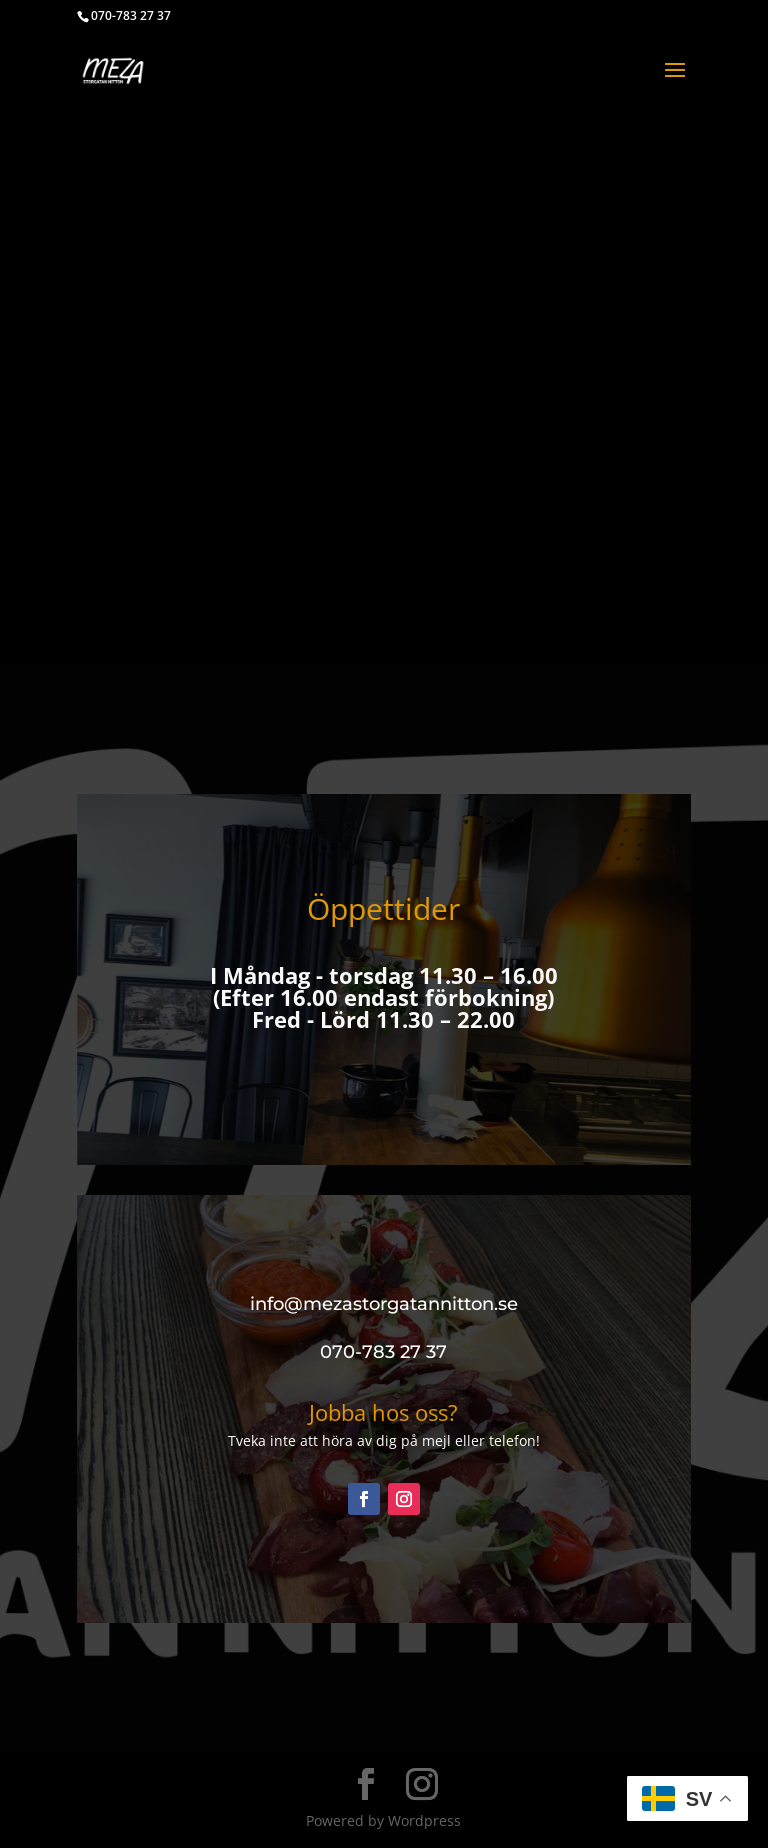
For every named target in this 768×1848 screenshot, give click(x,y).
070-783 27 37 (131, 15)
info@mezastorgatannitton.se (384, 1304)
